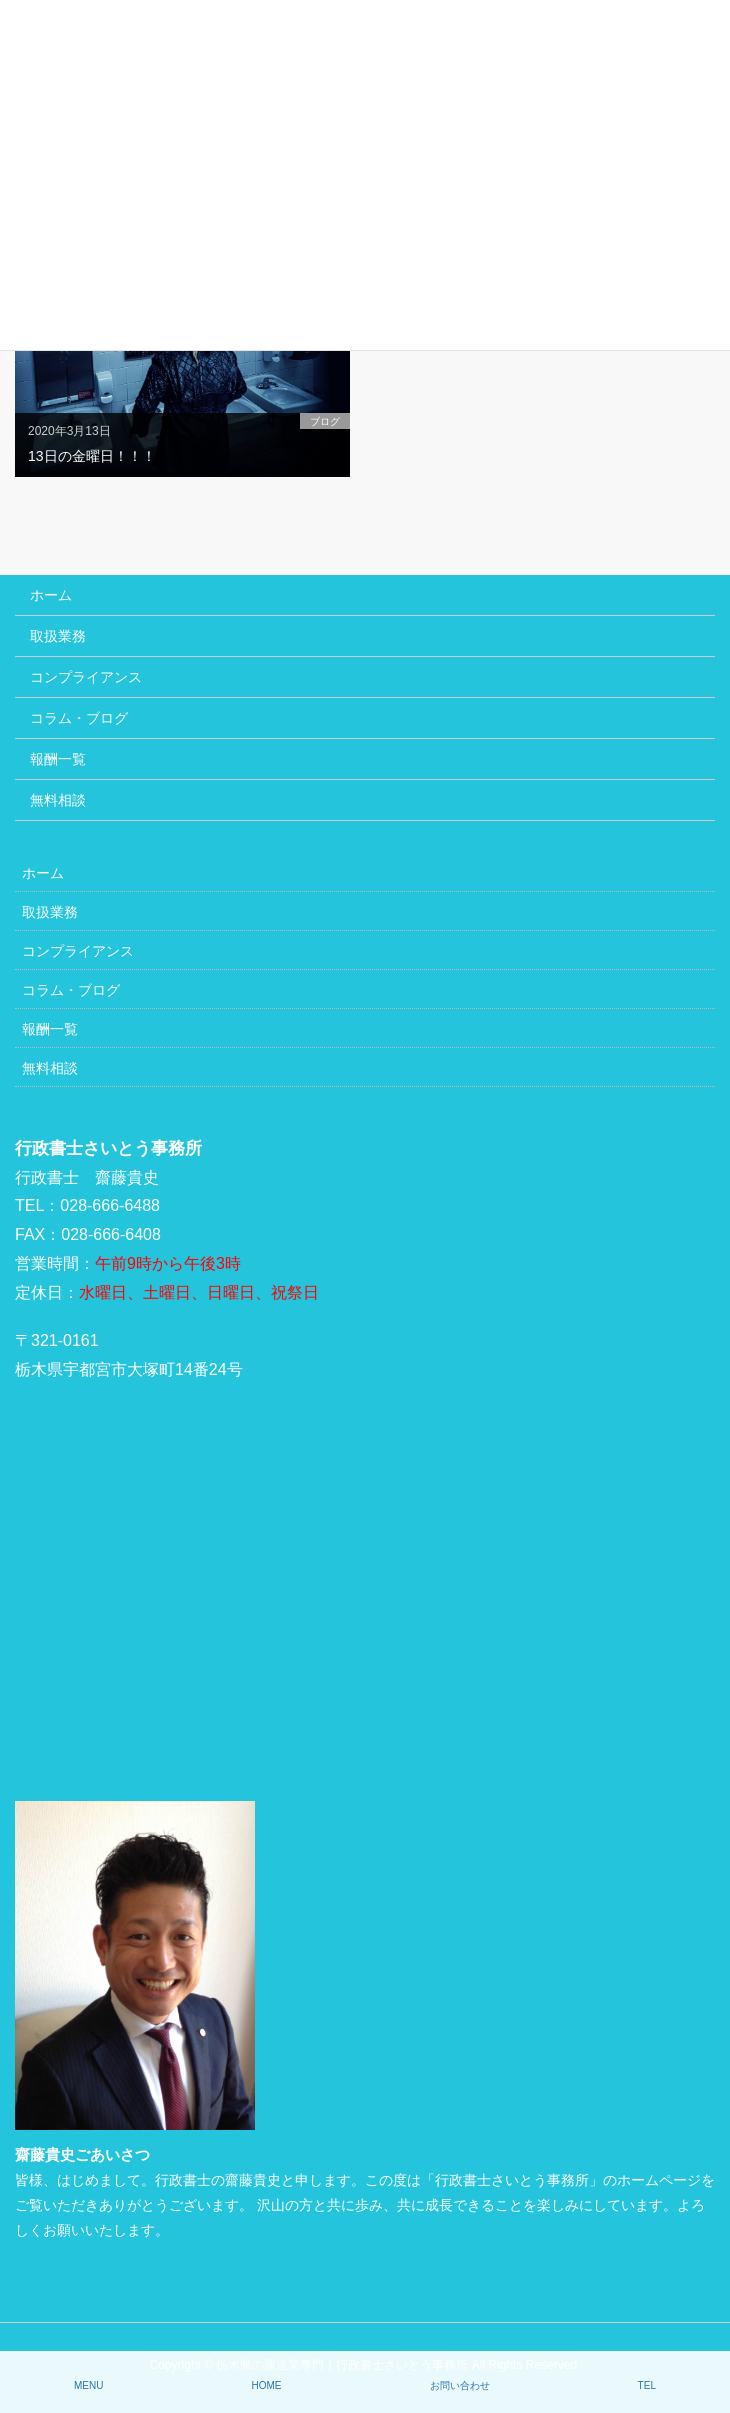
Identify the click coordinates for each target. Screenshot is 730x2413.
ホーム (51, 595)
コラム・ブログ (79, 718)
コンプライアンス (86, 677)
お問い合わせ (460, 2385)
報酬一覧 (58, 759)
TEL (647, 2385)
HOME (267, 2385)
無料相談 (58, 800)
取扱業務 (58, 636)
